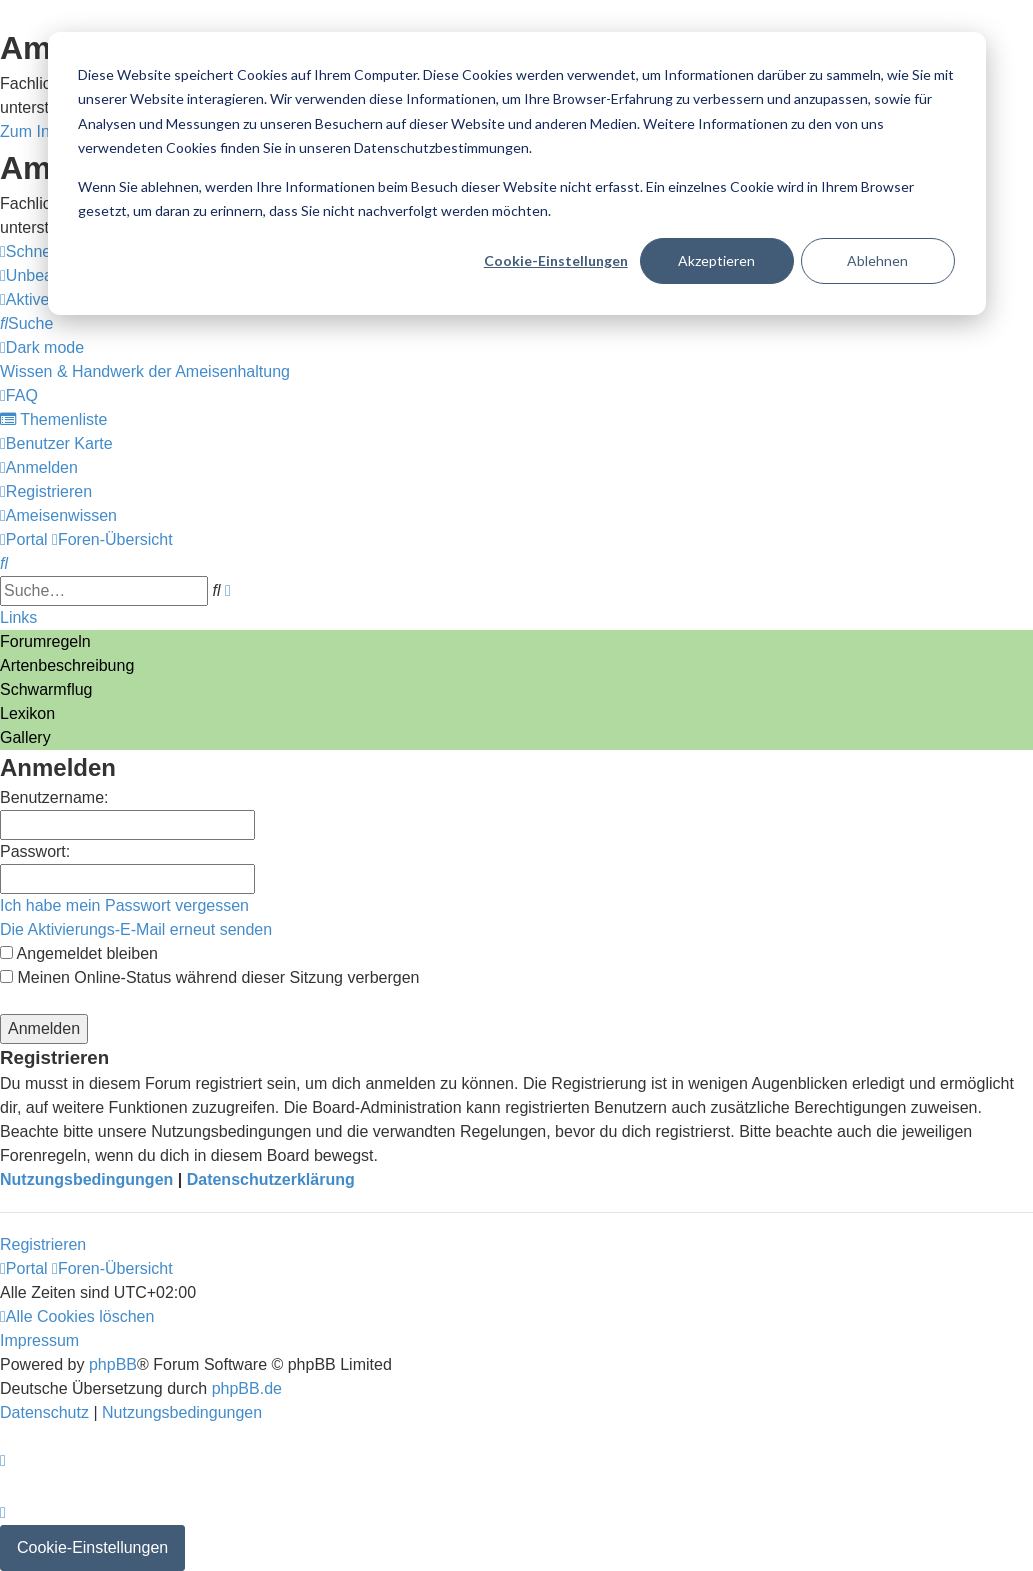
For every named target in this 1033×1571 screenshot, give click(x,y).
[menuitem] (26, 323)
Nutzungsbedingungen (86, 1179)
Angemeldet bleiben (79, 953)
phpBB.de (247, 1388)
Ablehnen (877, 260)
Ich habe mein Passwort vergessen (124, 905)
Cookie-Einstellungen (556, 260)
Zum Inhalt (38, 131)
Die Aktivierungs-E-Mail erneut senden (136, 929)
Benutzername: (54, 797)
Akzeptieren (716, 260)
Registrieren (43, 1244)
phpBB (113, 1364)
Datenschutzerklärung (271, 1179)
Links (18, 617)
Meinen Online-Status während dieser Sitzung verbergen (209, 977)
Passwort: (35, 851)
